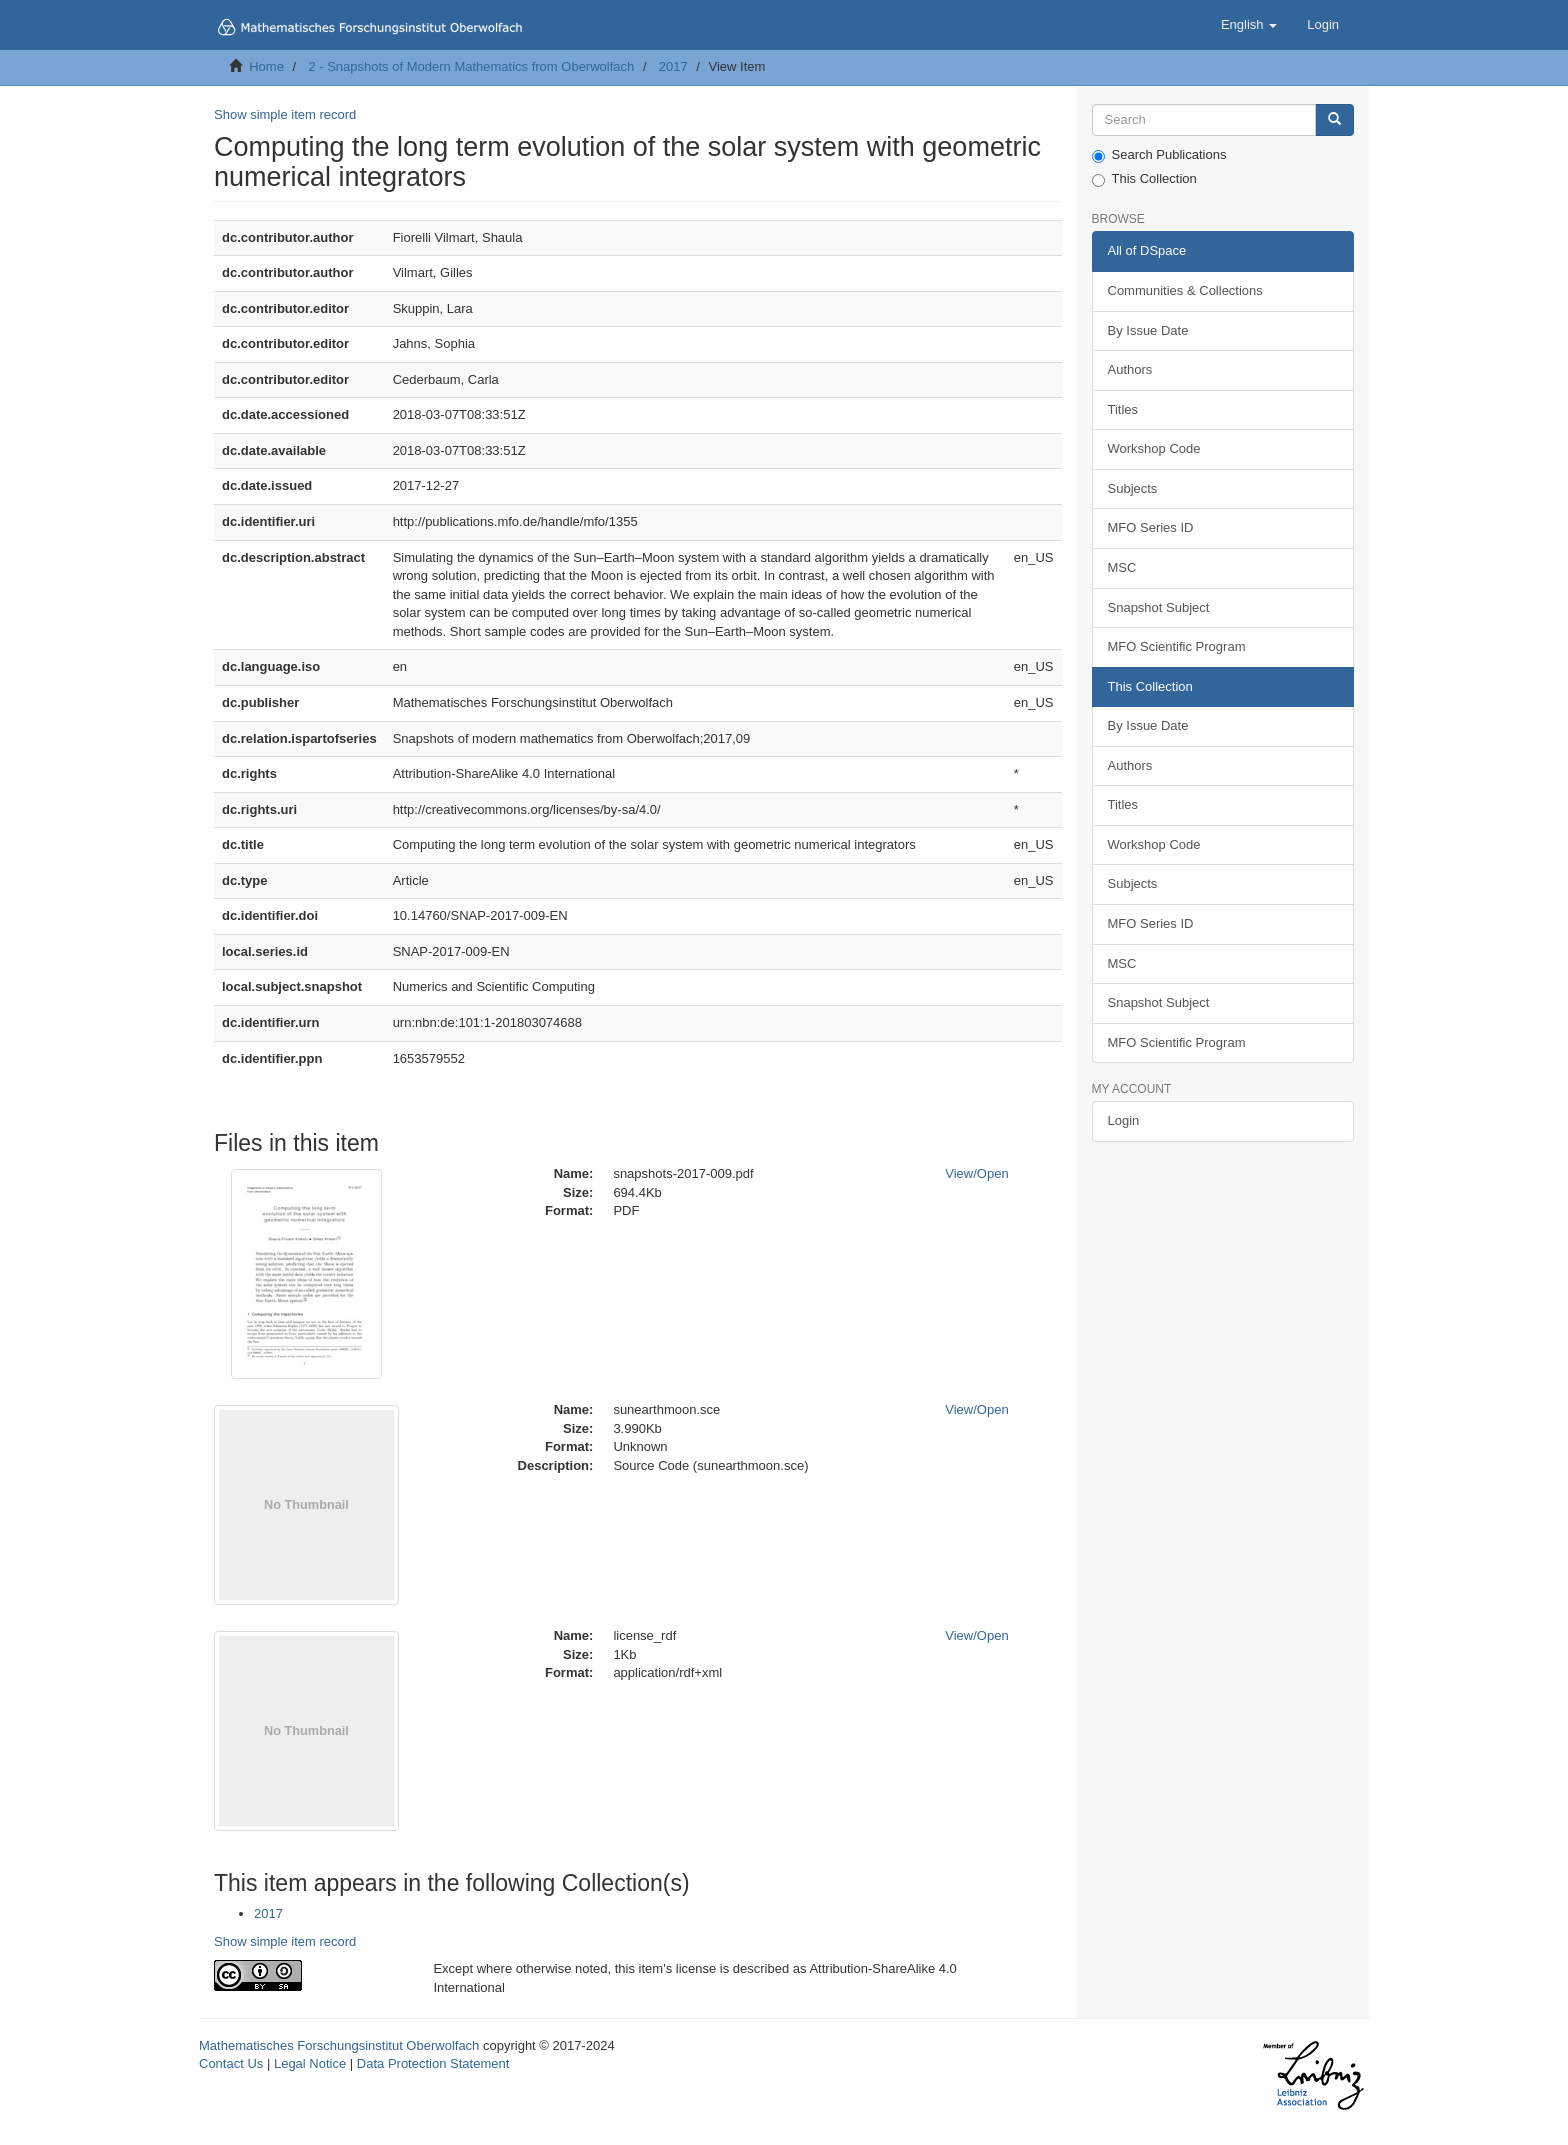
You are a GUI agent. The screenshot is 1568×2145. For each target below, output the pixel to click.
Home (266, 66)
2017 (673, 66)
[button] (1249, 25)
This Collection (1144, 179)
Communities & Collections (1185, 290)
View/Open (976, 1173)
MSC (1122, 567)
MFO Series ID (1151, 527)
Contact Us (231, 2063)
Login (1124, 1120)
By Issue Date (1148, 330)
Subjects (1133, 488)
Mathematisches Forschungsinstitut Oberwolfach (339, 2045)
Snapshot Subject (1159, 607)
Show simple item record (285, 114)
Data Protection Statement (433, 2063)
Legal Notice (310, 2063)
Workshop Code (1154, 448)
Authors (1130, 369)
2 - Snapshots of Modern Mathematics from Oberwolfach (471, 66)
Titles (1123, 409)
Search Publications (1159, 155)
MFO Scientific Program (1177, 646)
